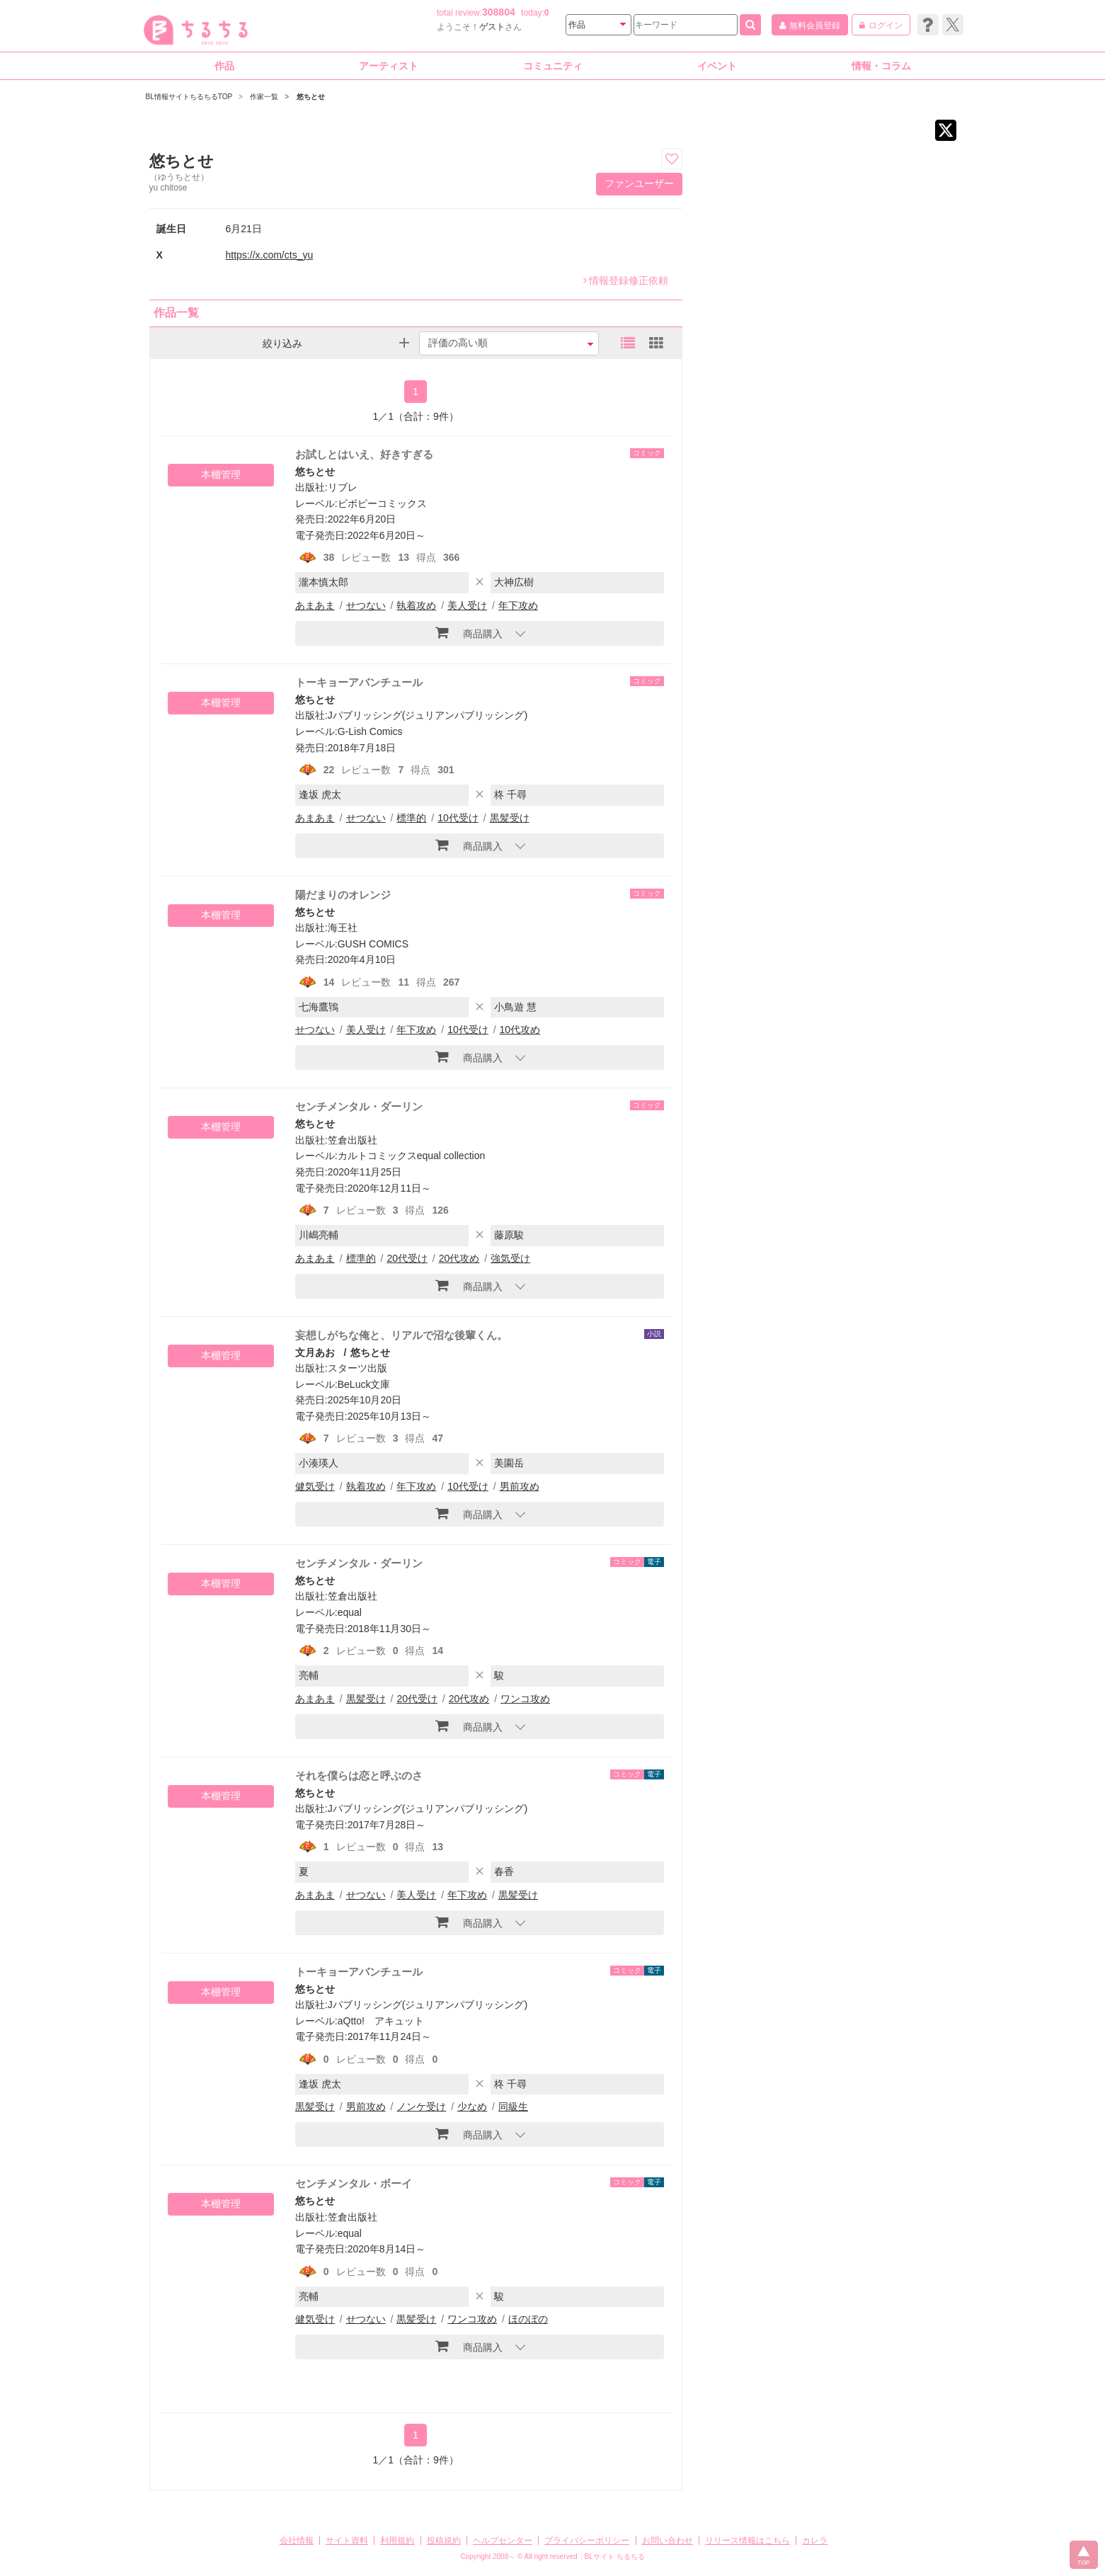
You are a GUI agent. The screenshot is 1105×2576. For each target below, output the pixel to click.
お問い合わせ (667, 2540)
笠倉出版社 (352, 1140)
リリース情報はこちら (747, 2540)
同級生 (513, 2106)
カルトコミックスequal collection (412, 1155)
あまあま (315, 605)
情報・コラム (881, 66)
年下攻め (518, 605)
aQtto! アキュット (381, 2021)
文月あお (315, 1352)
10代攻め (520, 1029)
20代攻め (459, 1258)
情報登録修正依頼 (625, 280)
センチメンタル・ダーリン (359, 1106)
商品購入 (469, 632)
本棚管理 (221, 474)
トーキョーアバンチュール (359, 682)
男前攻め (519, 1486)
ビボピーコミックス (382, 503)
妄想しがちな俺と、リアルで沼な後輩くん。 (401, 1335)
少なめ (472, 2106)
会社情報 (297, 2540)
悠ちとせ (315, 471)
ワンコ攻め (525, 1698)
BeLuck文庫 (364, 1384)
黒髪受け (509, 817)
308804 (498, 12)
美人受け (467, 605)
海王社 (342, 927)
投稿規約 (444, 2540)
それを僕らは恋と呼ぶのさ (359, 1775)
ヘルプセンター (502, 2540)
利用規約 (397, 2540)
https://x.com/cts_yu (270, 255)
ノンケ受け (421, 2106)
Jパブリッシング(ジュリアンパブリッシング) (427, 715)
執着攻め (416, 605)
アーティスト (388, 66)
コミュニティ (553, 66)
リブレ (342, 487)
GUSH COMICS (373, 944)
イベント (717, 66)
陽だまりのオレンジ (343, 895)
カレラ (815, 2540)
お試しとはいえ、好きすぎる (364, 454)
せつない (366, 605)
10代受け (458, 817)
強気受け (510, 1258)
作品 (224, 66)
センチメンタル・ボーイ (353, 2183)
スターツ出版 (357, 1368)
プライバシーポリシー (586, 2540)
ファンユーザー (639, 183)
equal (350, 1612)
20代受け (407, 1258)
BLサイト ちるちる (615, 2556)
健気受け (315, 1486)
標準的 (411, 817)
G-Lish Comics (370, 731)
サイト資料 (347, 2540)
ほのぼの (528, 2319)
